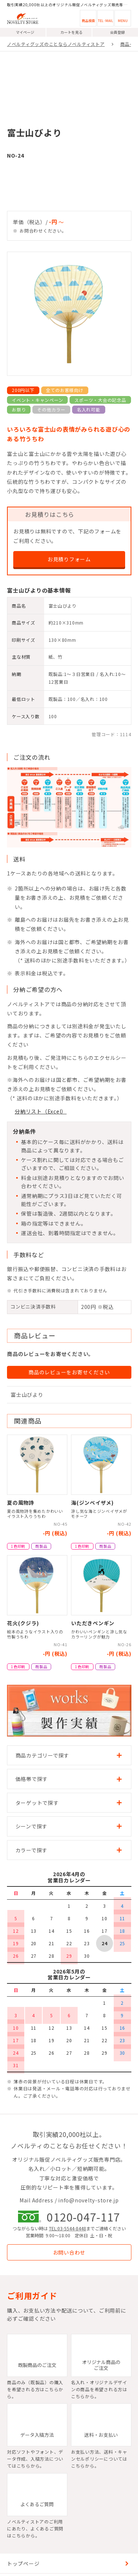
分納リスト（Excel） (41, 1111)
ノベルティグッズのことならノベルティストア (56, 44)
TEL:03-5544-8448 (67, 2228)
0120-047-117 (83, 2216)
